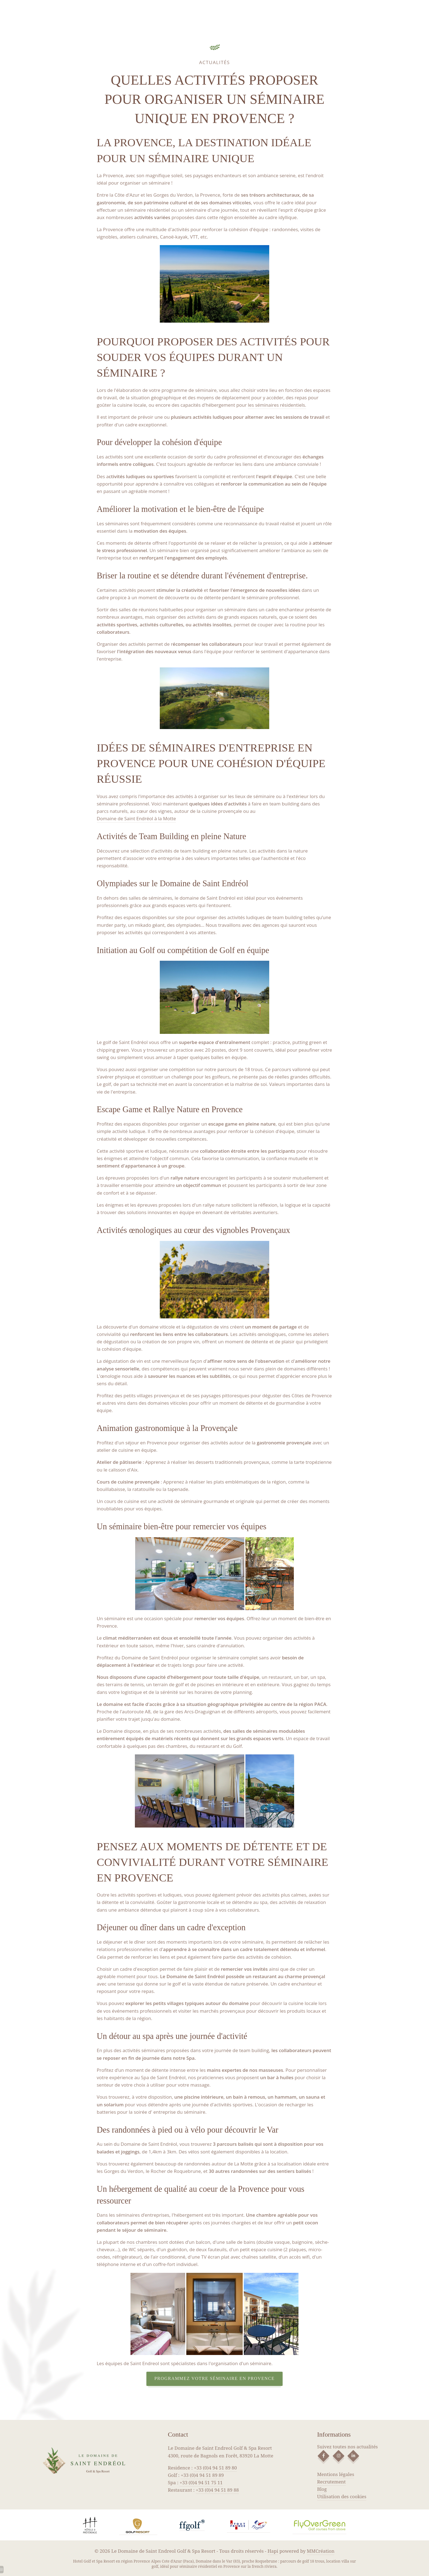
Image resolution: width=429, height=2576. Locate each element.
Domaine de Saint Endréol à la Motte (136, 818)
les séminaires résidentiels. (277, 405)
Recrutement (331, 2482)
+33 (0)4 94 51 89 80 (215, 2468)
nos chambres (142, 2242)
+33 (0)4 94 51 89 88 (217, 2490)
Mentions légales (335, 2474)
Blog (322, 2489)
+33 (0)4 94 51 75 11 (200, 2482)
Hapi (273, 2551)
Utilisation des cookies (341, 2496)
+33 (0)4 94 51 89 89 (202, 2475)
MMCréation (320, 2551)
